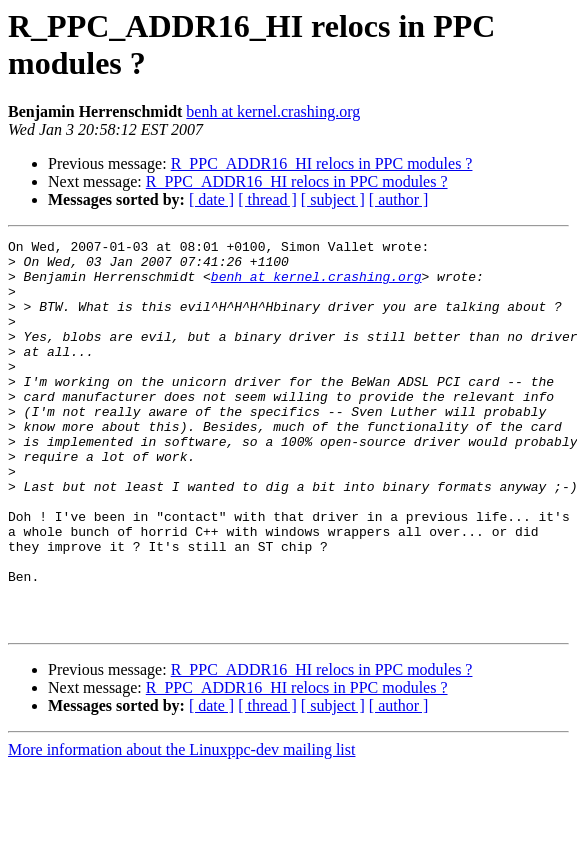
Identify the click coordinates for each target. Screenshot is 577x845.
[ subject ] (333, 199)
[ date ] (211, 199)
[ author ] (399, 199)
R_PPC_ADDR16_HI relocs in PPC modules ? (322, 163)
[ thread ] (267, 199)
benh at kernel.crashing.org (273, 111)
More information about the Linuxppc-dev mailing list (181, 827)
